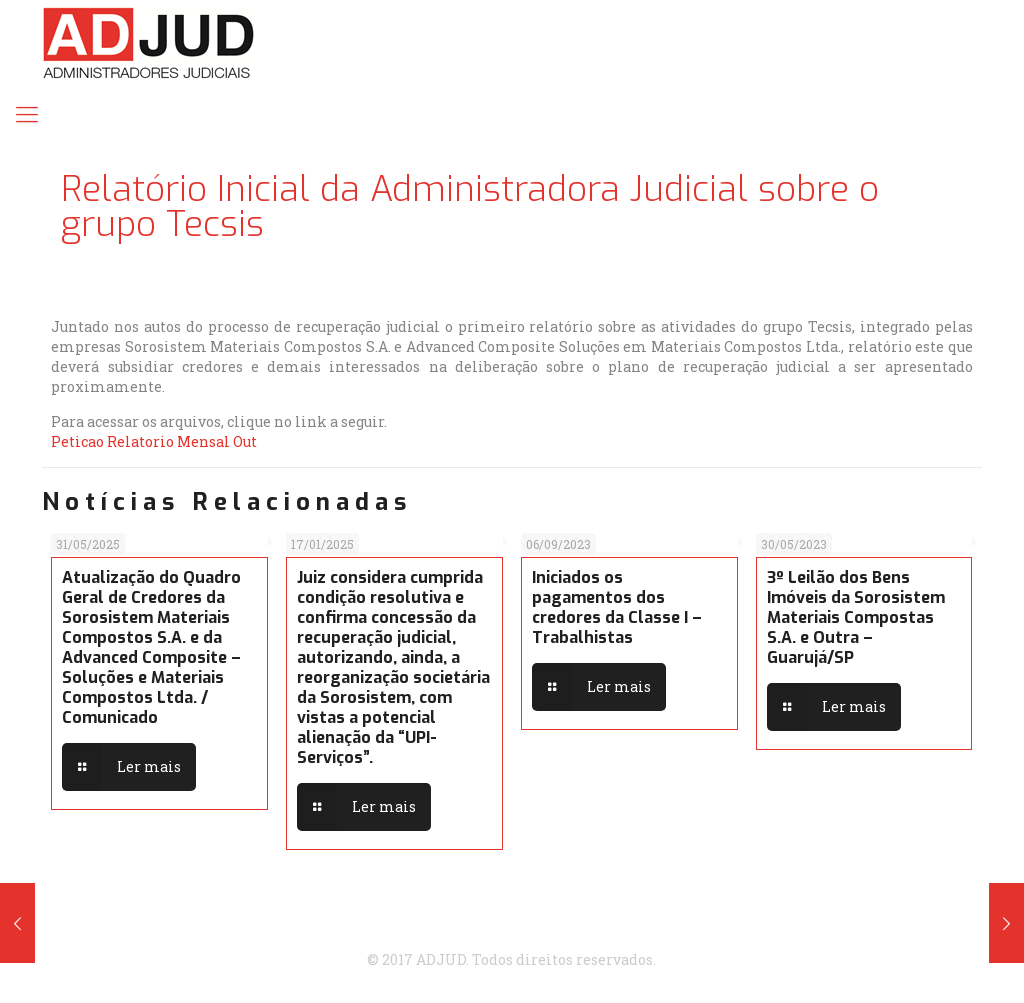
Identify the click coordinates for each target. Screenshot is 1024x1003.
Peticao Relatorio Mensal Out (154, 441)
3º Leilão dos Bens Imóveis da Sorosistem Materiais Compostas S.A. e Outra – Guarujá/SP (856, 617)
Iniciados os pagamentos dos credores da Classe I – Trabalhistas (617, 607)
